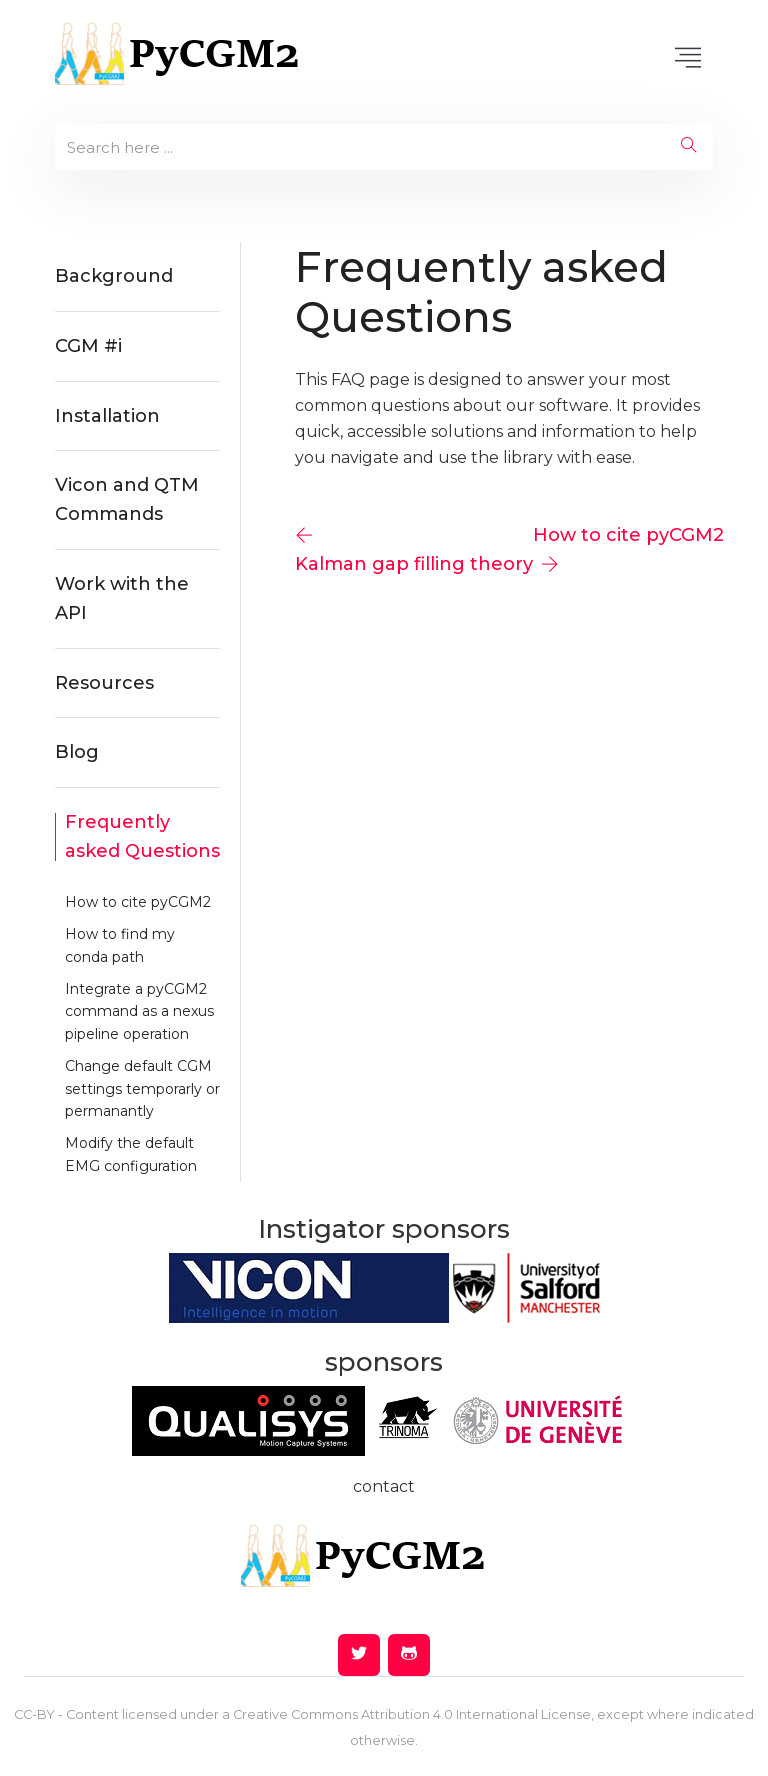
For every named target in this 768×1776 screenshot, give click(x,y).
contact (384, 1486)
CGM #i (88, 346)
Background (114, 276)
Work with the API (122, 598)
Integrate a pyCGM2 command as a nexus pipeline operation (139, 1011)
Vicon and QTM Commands (127, 499)
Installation (107, 416)
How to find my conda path (120, 945)
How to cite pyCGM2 (138, 902)
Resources (104, 683)
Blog (77, 752)
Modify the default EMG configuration (131, 1154)
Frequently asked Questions (142, 836)
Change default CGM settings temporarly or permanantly (142, 1088)
